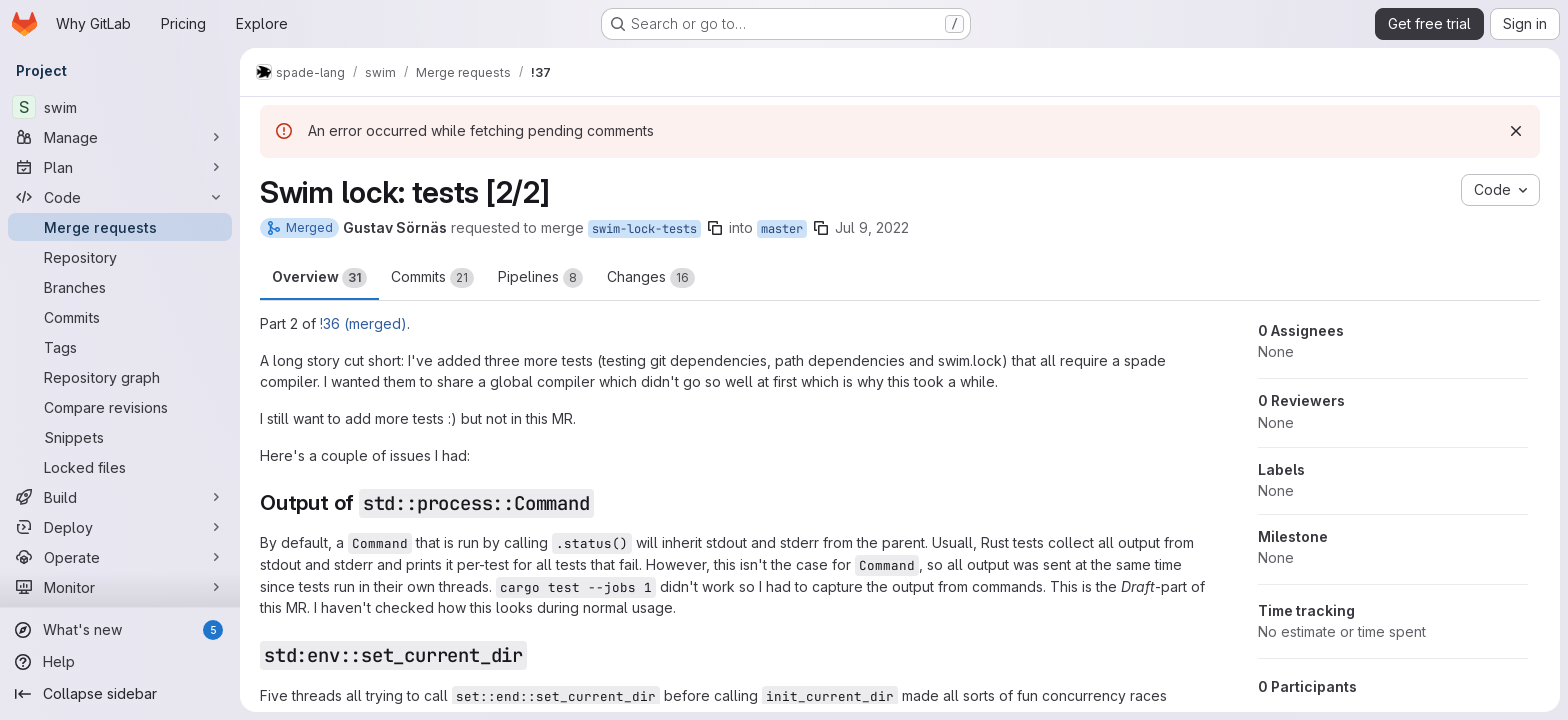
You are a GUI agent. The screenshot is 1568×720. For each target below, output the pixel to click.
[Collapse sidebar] (120, 694)
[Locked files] (120, 467)
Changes (651, 278)
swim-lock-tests (644, 229)
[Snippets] (120, 437)
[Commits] (120, 317)
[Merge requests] (120, 227)
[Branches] (120, 287)
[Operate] (120, 557)
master (782, 229)
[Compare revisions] (120, 407)
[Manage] (120, 137)
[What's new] (120, 630)
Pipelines (540, 278)
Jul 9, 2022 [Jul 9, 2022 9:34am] (872, 227)
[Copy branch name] (715, 228)
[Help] (120, 662)
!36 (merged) (363, 323)
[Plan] (120, 167)
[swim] (120, 107)
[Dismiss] (1516, 131)
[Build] (120, 497)
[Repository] (120, 257)
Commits (432, 278)
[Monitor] (120, 587)
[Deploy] (120, 527)
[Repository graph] (120, 377)
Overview (319, 278)
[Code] (120, 197)
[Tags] (120, 347)
